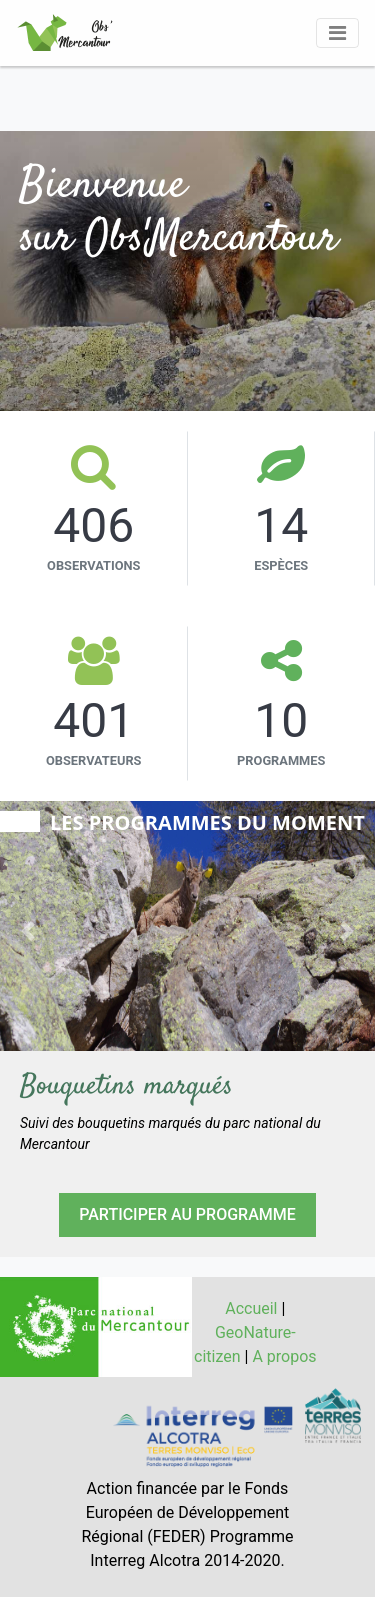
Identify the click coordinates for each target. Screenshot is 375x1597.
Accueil (251, 1308)
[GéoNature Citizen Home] (65, 33)
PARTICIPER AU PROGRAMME (187, 1214)
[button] (28, 931)
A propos (284, 1356)
